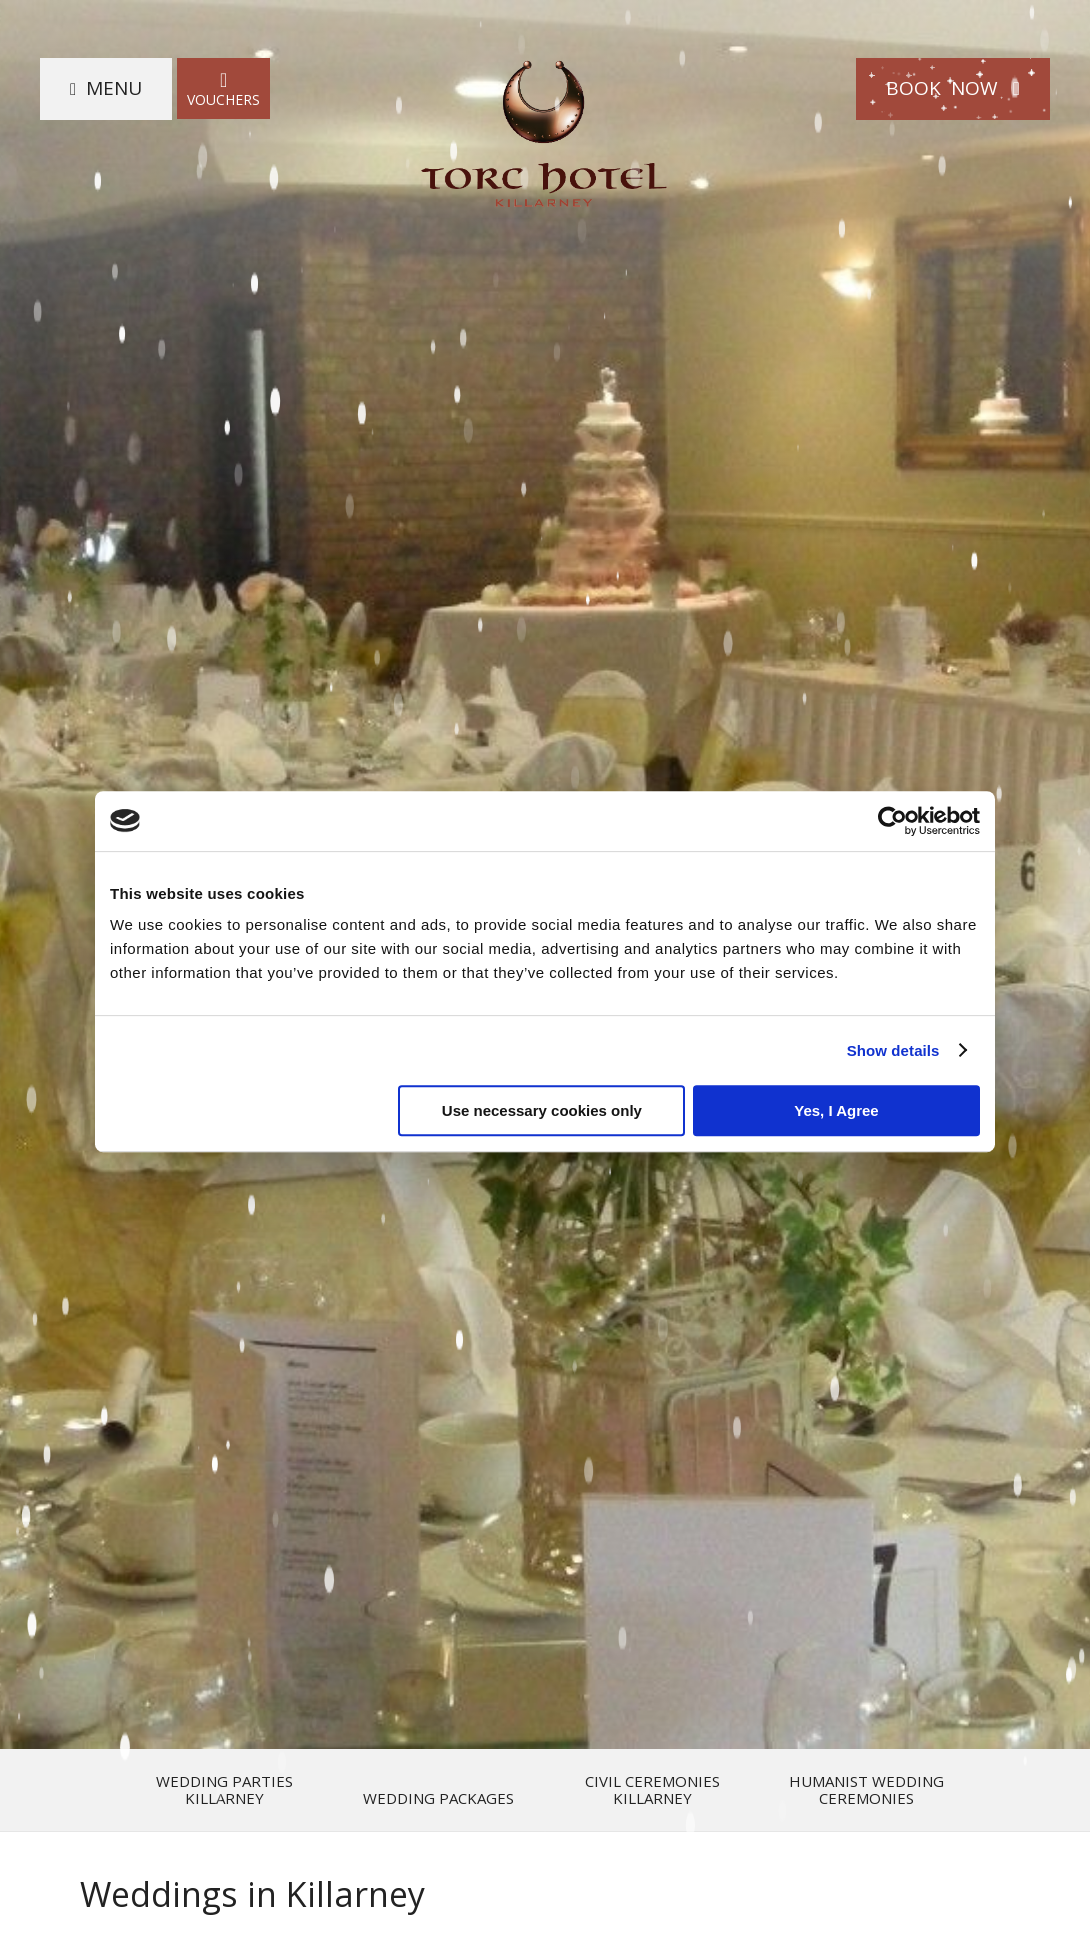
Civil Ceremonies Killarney (652, 1790)
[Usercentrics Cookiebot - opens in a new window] (892, 821)
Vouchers (223, 88)
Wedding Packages (438, 1798)
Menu (114, 88)
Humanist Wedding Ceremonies (866, 1790)
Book (952, 88)
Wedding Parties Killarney (224, 1790)
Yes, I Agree (836, 1110)
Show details (893, 1050)
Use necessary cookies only (542, 1110)
